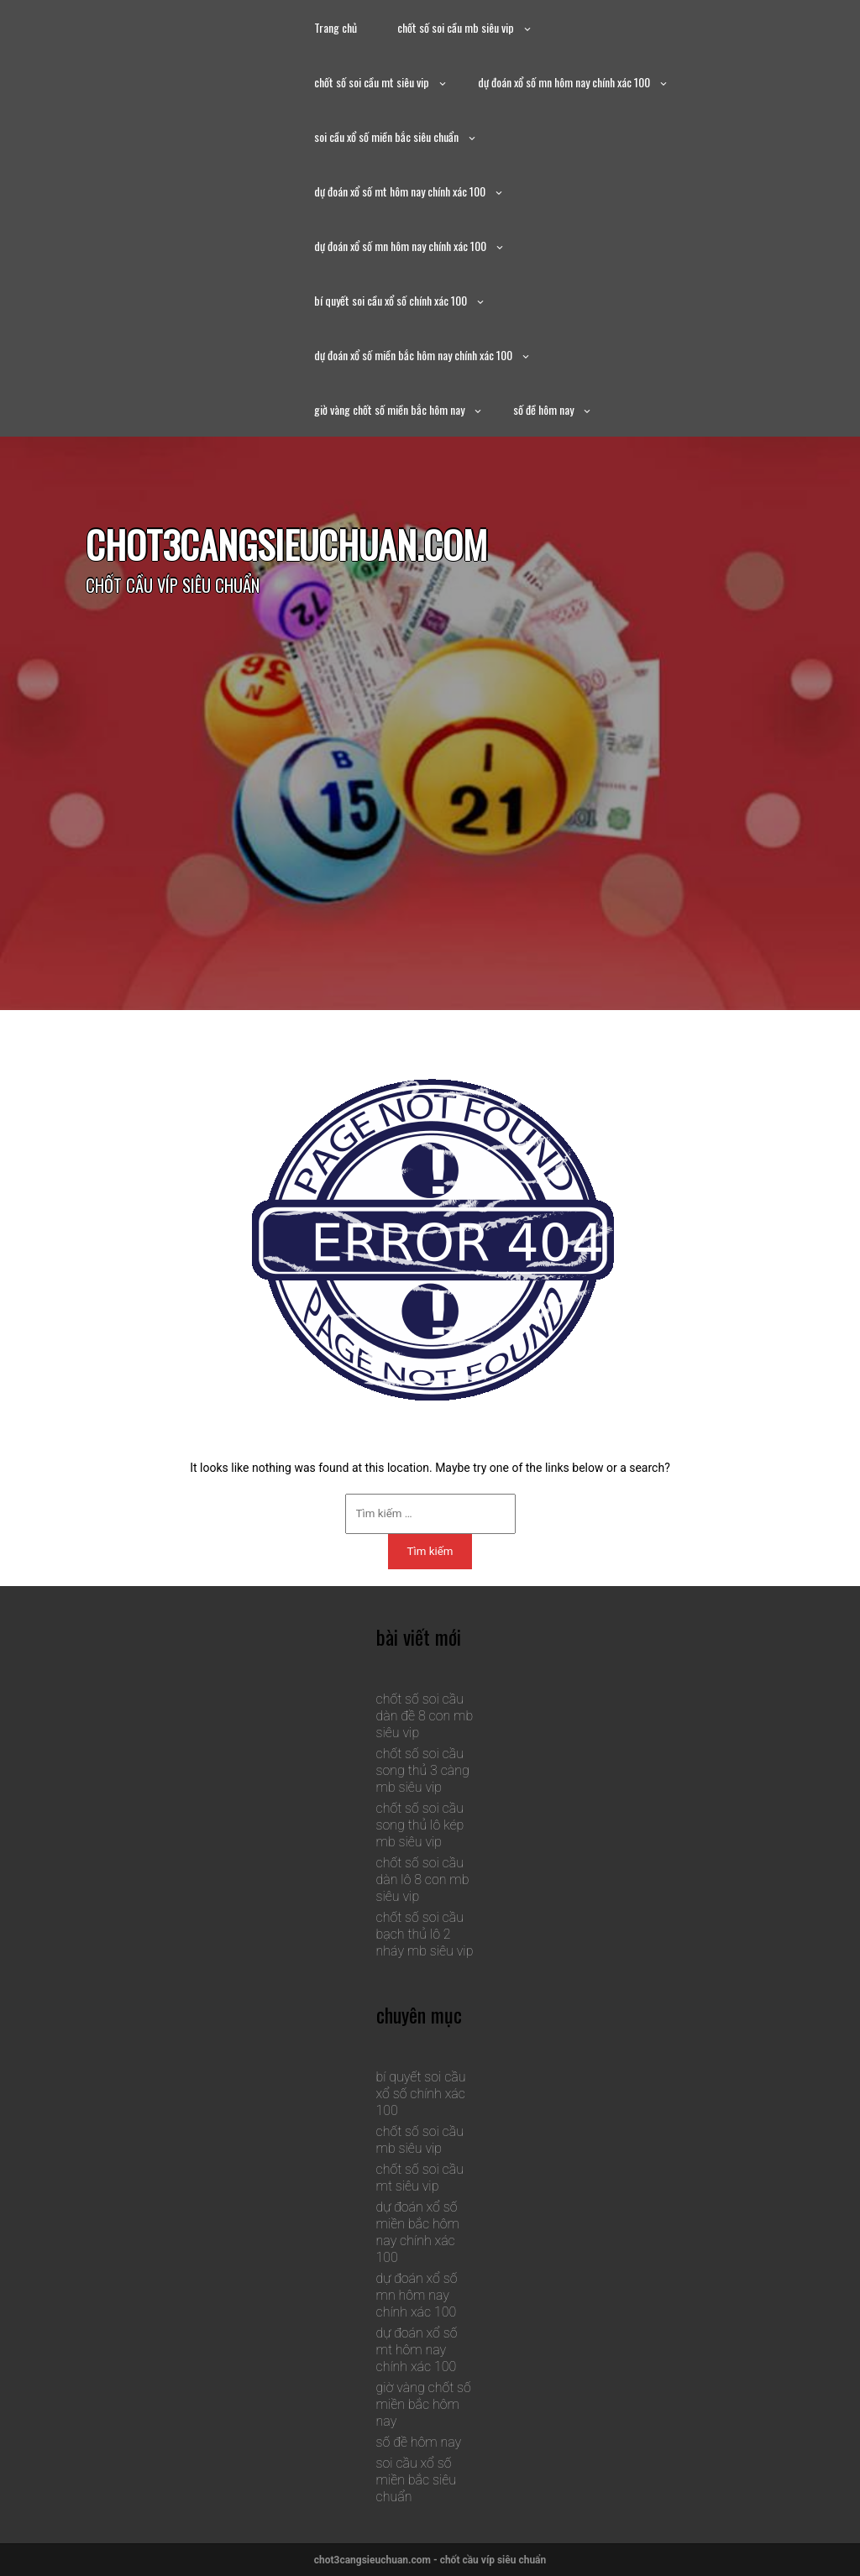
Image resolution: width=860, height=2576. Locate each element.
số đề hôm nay (543, 409)
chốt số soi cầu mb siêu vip (455, 27)
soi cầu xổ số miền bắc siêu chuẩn (386, 136)
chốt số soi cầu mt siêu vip (371, 82)
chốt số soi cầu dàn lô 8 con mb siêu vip (422, 1879)
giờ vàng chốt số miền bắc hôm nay (389, 409)
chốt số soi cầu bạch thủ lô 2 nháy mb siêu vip (425, 1934)
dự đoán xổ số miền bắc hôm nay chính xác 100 (413, 355)
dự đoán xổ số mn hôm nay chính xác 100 (564, 82)
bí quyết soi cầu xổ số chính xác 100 (390, 300)
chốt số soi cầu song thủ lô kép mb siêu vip (420, 1825)
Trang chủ (335, 27)
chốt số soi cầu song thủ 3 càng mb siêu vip (422, 1770)
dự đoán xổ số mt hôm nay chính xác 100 (399, 191)
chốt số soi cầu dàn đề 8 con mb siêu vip (425, 1716)
